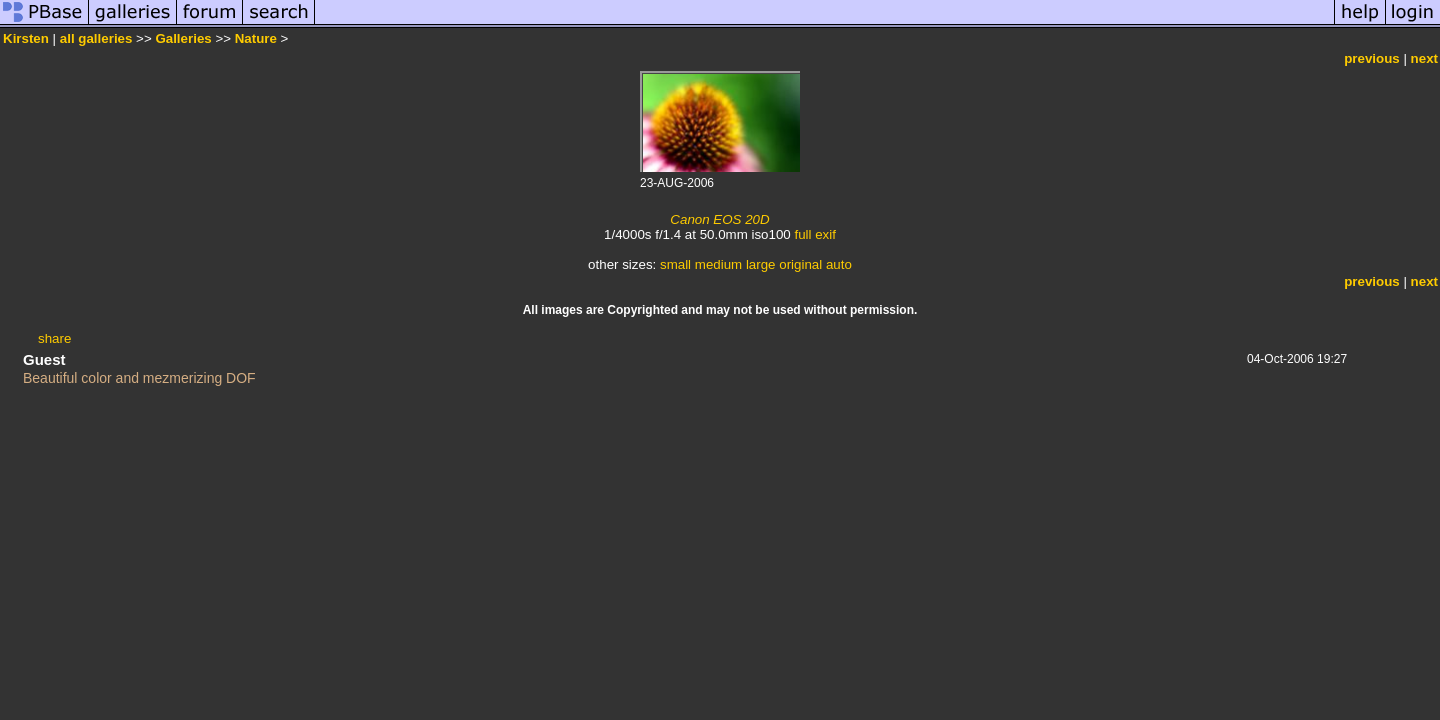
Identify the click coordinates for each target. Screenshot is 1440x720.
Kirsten (26, 38)
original (800, 264)
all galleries (96, 38)
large (761, 264)
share (54, 338)
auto (839, 264)
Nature (256, 38)
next (1424, 58)
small (675, 264)
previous (1372, 58)
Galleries (183, 38)
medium (718, 264)
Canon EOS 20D (719, 219)
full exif (814, 234)
